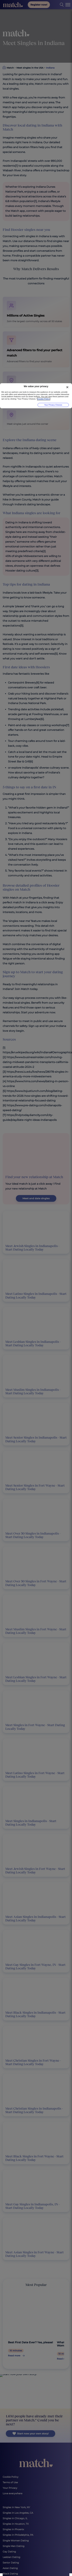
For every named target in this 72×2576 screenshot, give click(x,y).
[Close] (67, 387)
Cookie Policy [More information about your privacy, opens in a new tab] (43, 399)
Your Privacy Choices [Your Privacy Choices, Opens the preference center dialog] (53, 405)
